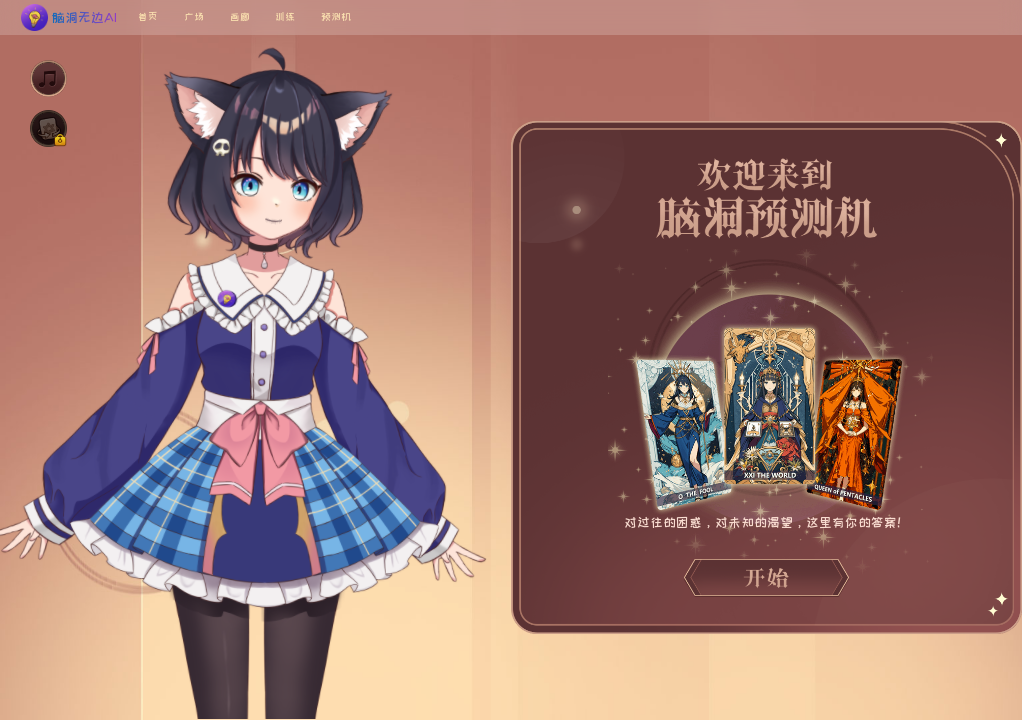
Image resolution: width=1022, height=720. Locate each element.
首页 (148, 16)
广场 (194, 16)
